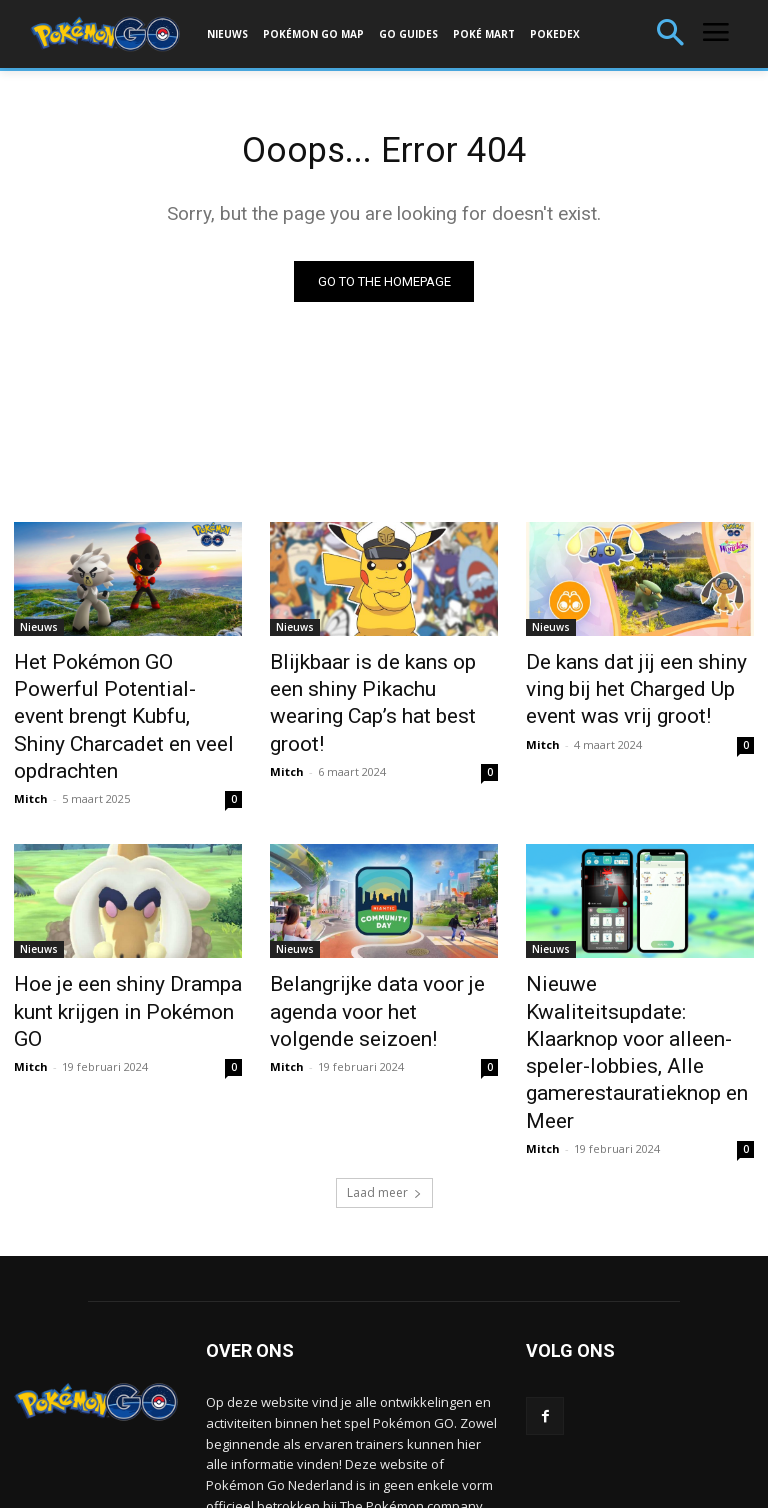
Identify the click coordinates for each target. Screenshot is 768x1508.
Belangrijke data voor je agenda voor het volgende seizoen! (367, 961)
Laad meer (384, 1073)
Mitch (31, 755)
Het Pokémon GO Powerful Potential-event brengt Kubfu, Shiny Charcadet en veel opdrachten (123, 697)
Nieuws (39, 631)
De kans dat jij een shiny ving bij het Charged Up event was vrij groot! (635, 686)
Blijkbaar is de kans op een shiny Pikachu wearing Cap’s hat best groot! (374, 686)
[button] (670, 34)
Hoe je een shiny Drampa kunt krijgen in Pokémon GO (124, 950)
